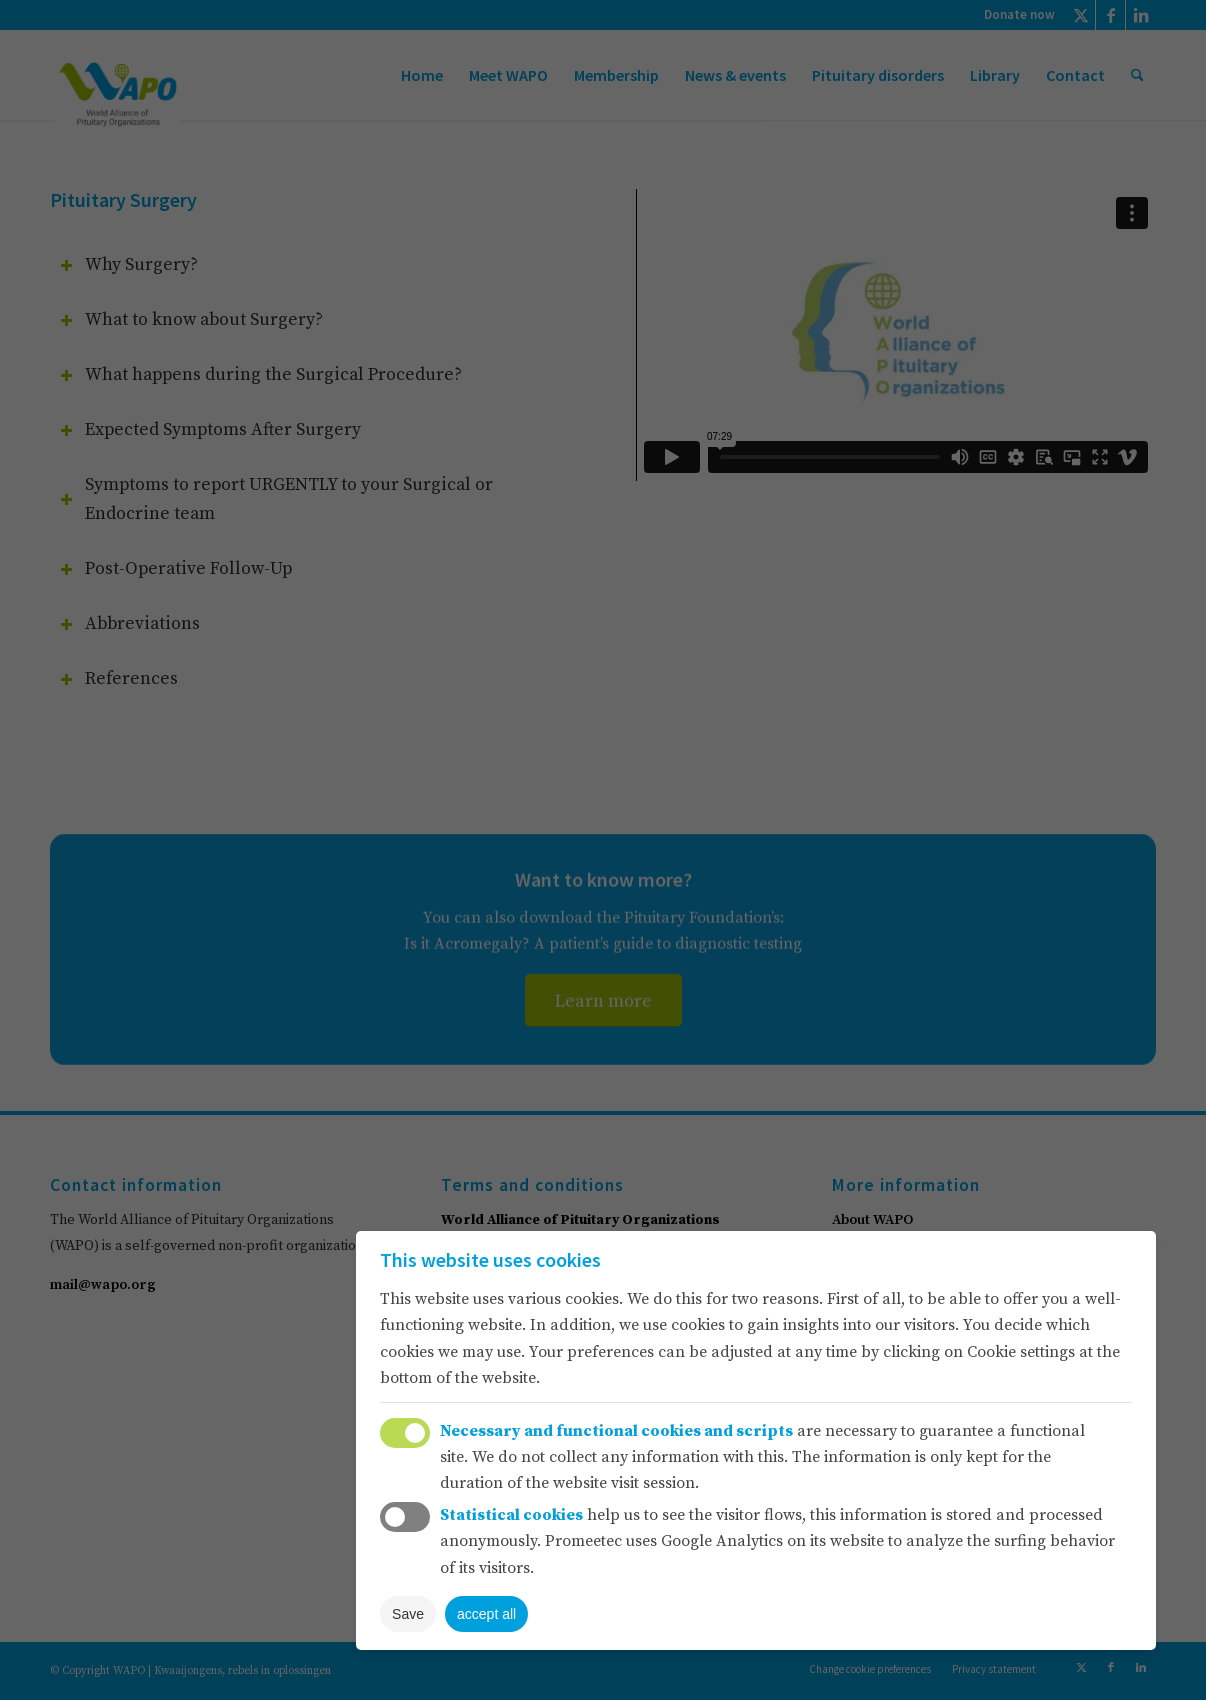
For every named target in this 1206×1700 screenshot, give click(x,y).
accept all (486, 1614)
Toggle (405, 1433)
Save (408, 1614)
